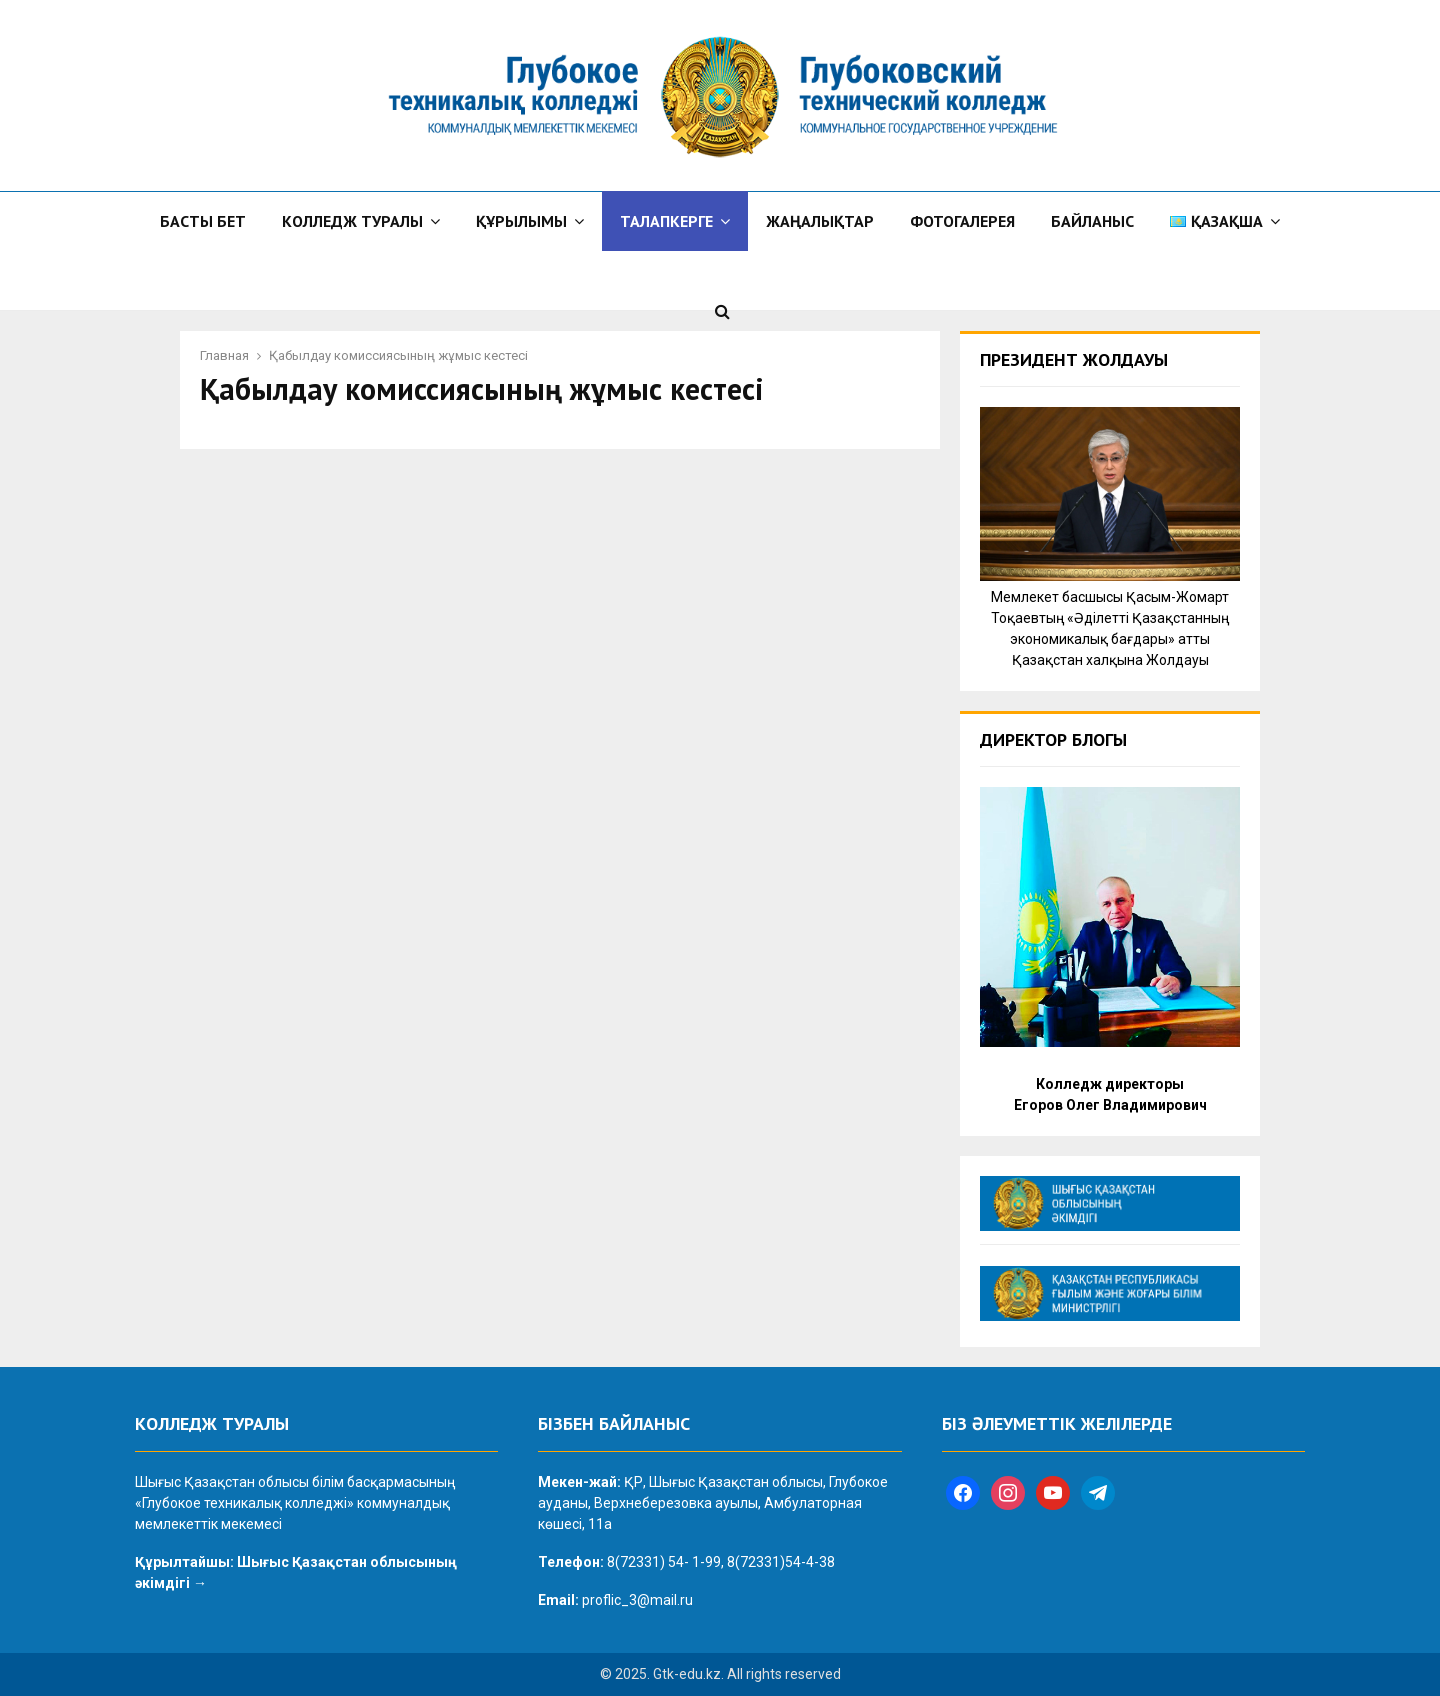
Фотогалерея (962, 221)
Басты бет (203, 221)
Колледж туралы (352, 221)
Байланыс (1092, 221)
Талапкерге (666, 221)
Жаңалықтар (820, 221)
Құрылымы (521, 221)
